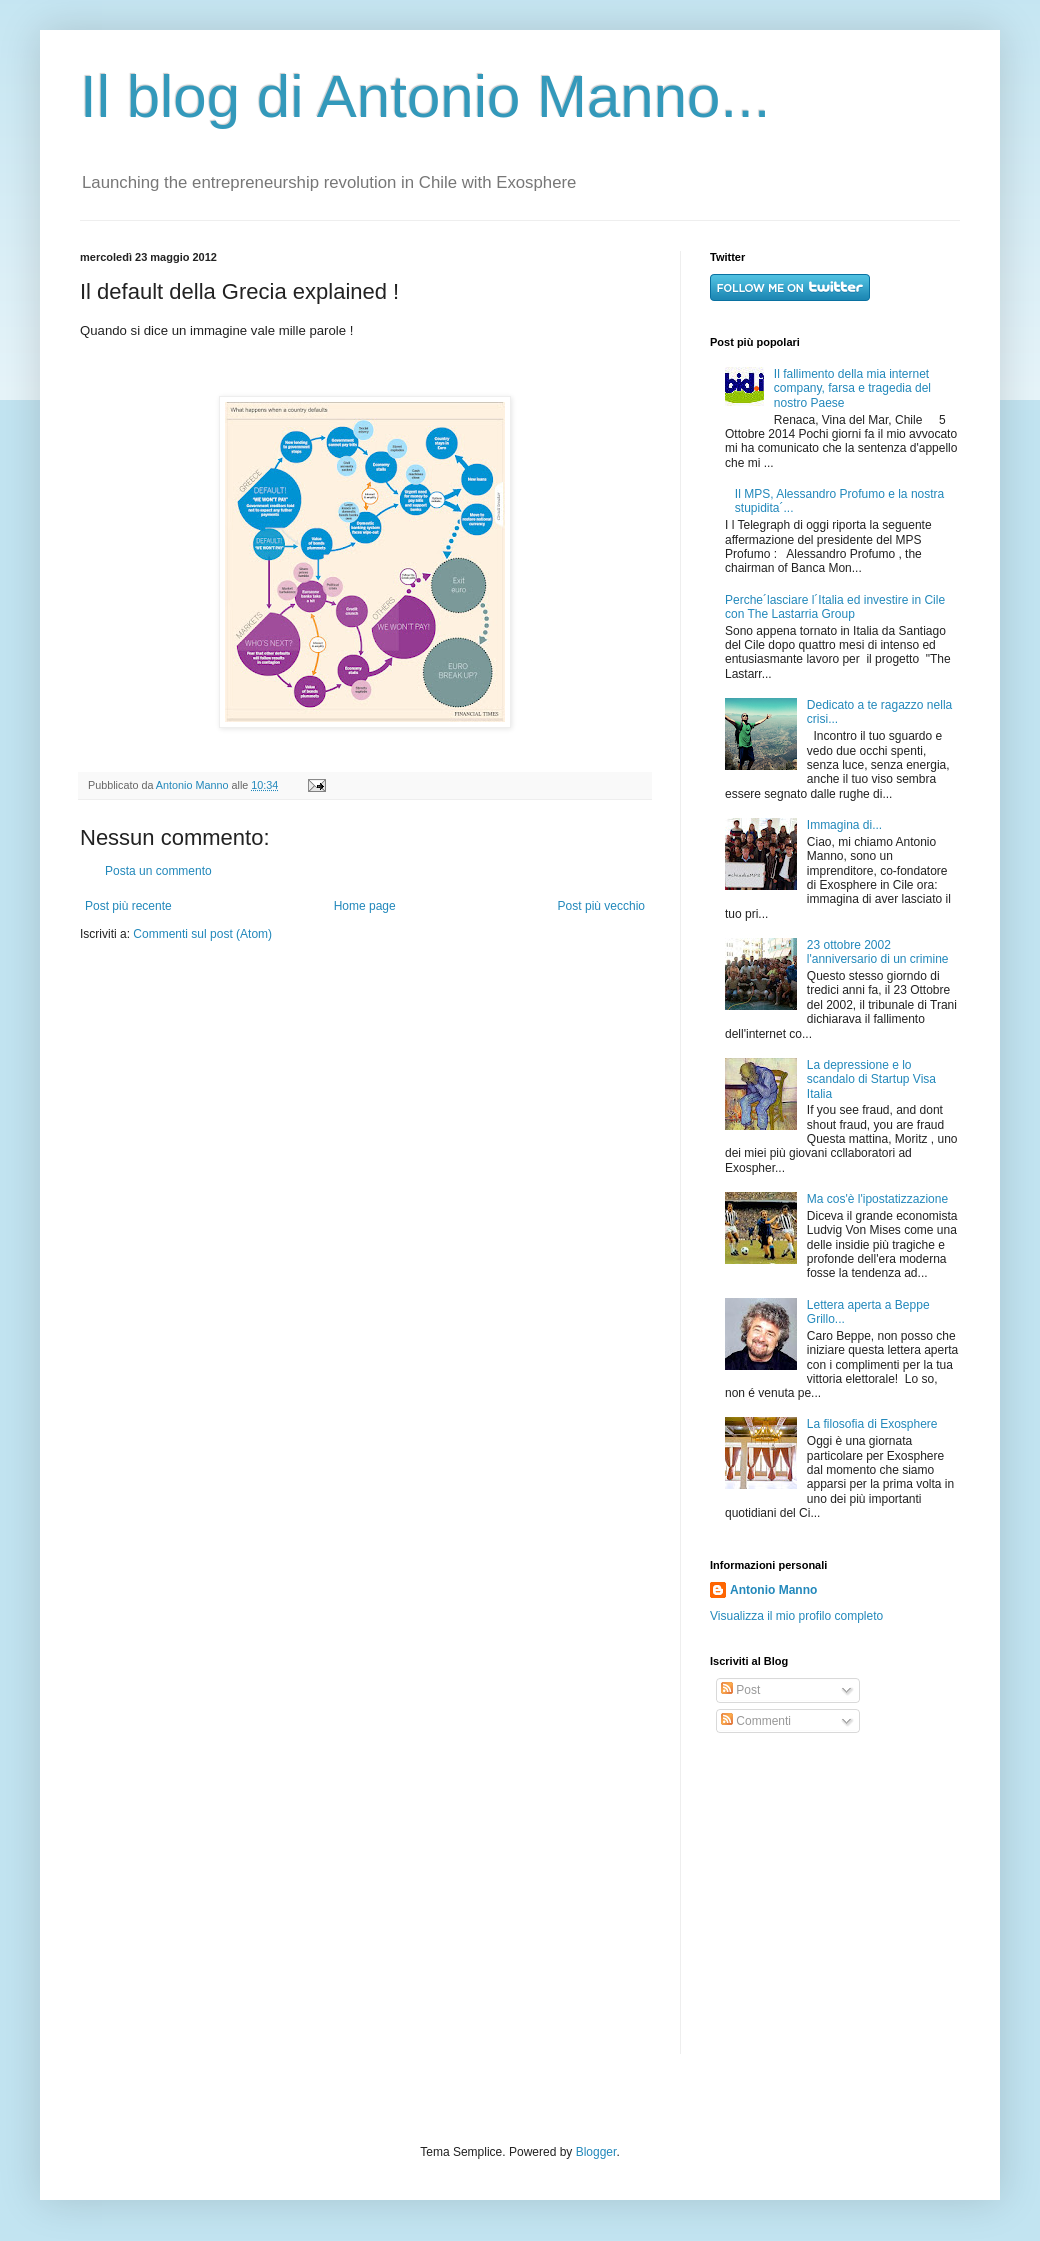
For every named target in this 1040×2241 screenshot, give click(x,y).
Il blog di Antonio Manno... (425, 96)
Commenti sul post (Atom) (202, 934)
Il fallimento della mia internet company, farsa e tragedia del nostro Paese (852, 388)
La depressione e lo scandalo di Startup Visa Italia (871, 1079)
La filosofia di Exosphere (872, 1424)
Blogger (596, 2152)
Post (740, 1690)
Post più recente (128, 906)
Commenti (756, 1721)
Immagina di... (844, 825)
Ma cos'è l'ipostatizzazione (877, 1199)
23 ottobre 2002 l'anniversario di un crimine (878, 952)
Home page (365, 906)
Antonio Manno (194, 785)
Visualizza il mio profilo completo (796, 1616)
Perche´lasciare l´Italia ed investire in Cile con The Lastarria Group (835, 607)
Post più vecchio (601, 906)
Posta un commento (158, 871)
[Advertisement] (835, 1894)
